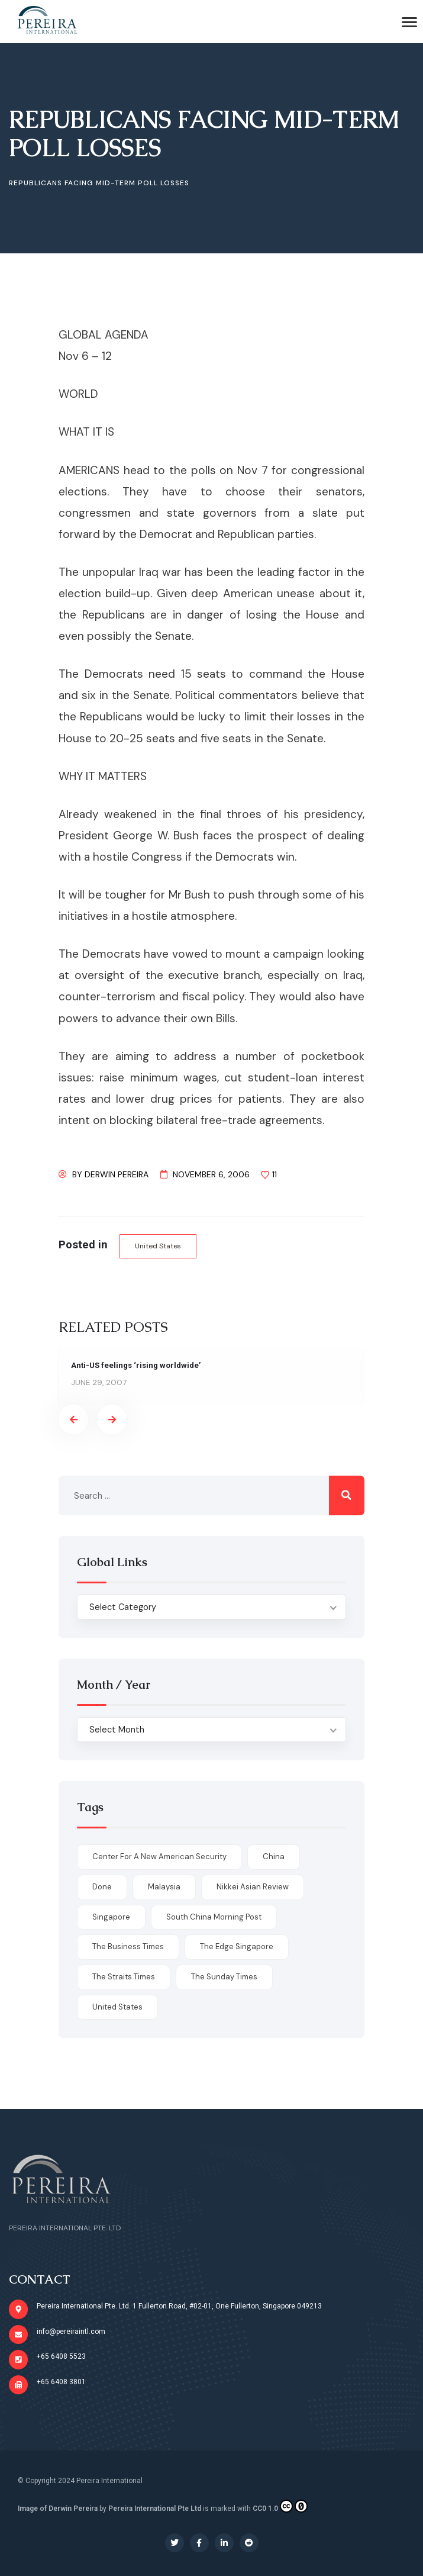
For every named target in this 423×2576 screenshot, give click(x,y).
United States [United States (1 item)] (117, 2007)
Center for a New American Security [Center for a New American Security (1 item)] (159, 1857)
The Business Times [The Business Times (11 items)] (128, 1946)
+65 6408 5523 (61, 2356)
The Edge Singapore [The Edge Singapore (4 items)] (236, 1946)
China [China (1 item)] (274, 1857)
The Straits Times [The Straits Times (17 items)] (123, 1977)
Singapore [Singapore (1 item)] (111, 1917)
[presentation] (73, 1420)
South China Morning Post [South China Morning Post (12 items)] (213, 1917)
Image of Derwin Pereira (58, 2508)
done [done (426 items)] (102, 1887)
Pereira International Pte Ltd (154, 2508)
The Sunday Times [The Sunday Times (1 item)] (224, 1977)
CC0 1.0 (280, 2506)
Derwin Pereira (116, 1174)
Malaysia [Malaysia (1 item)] (164, 1887)
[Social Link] (174, 2542)
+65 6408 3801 (61, 2382)
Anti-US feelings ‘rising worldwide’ (137, 1365)
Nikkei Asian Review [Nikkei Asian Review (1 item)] (253, 1887)
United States (158, 1246)
